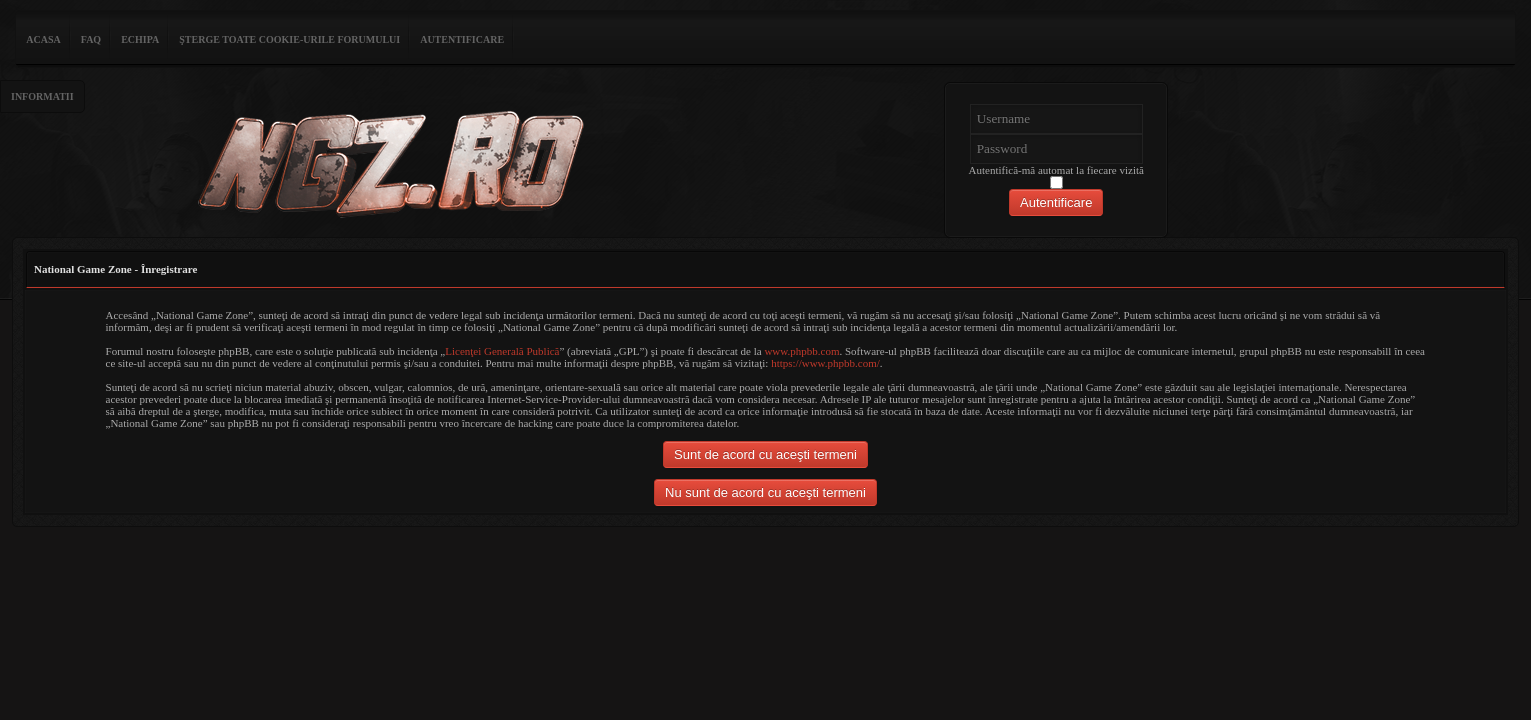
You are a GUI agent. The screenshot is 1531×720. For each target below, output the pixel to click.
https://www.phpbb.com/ (825, 363)
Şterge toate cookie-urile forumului (289, 39)
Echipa (140, 39)
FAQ (91, 39)
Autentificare (462, 39)
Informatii (42, 96)
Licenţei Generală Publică (502, 351)
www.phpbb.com (801, 351)
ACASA (43, 39)
